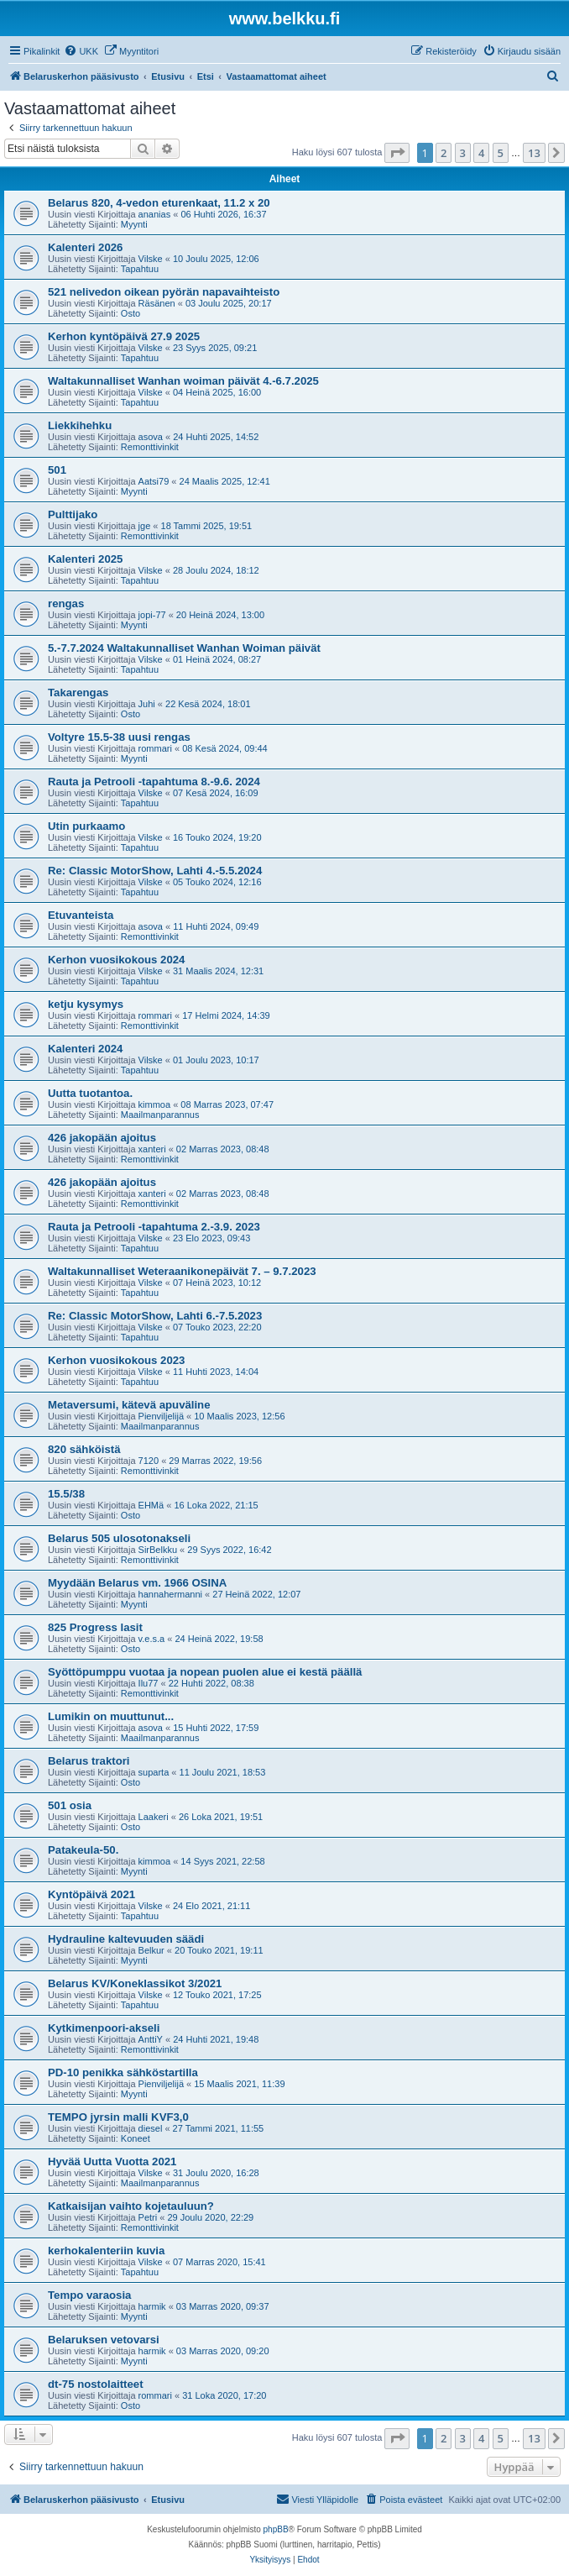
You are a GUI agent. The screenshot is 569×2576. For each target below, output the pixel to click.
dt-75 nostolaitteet (96, 2384)
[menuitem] (81, 51)
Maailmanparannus (160, 1115)
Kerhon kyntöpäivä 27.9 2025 (124, 336)
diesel (150, 2128)
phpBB (276, 2529)
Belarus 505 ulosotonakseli (119, 1538)
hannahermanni (170, 1594)
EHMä (151, 1505)
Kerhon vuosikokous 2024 (116, 959)
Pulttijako (72, 514)
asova (150, 437)
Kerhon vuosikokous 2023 (116, 1360)
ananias (154, 214)
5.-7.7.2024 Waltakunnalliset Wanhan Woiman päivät (184, 648)
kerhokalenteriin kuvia (106, 2250)
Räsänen (156, 303)
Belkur (151, 1950)
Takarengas (78, 692)
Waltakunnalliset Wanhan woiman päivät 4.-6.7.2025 (183, 381)
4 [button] (481, 152)
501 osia (69, 1805)
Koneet (135, 2138)
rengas (66, 603)
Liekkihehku (80, 425)
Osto (130, 313)
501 (57, 470)
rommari (155, 748)
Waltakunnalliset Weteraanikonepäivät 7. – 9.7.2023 (182, 1271)
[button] (397, 153)
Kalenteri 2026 (85, 247)
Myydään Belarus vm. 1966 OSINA (137, 1583)
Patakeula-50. (83, 1850)
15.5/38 (66, 1493)
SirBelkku (157, 1550)
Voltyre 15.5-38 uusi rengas (119, 737)
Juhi (146, 704)
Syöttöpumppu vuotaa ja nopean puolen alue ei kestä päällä (205, 1672)
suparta (154, 1772)
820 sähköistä (84, 1449)
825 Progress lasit (95, 1627)
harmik (152, 2306)
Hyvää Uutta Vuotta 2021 (112, 2161)
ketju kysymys (85, 1004)
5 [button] (501, 152)
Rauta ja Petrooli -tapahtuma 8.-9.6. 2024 (154, 781)
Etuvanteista (80, 915)
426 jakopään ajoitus (102, 1137)
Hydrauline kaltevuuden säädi (126, 1939)
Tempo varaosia (89, 2295)
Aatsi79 (154, 481)
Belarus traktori (88, 1761)
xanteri (152, 1149)
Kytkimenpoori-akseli (103, 2028)
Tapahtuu (140, 269)
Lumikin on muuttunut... (111, 1716)
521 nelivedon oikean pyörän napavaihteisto (163, 292)
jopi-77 (152, 615)
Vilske (150, 259)
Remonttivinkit (150, 447)
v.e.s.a (151, 1639)
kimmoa (154, 1104)
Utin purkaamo (86, 826)
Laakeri (153, 1817)
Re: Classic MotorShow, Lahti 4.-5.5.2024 (155, 870)
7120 (148, 1461)
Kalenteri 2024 (85, 1048)
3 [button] (463, 152)
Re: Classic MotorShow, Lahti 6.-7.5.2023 (155, 1315)
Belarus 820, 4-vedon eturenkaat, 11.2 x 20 (159, 203)
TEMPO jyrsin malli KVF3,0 (118, 2117)
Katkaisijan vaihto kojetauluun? (131, 2206)
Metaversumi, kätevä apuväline (129, 1404)
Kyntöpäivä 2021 (91, 1894)
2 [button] (443, 152)
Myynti (134, 224)
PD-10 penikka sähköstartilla (123, 2072)
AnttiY (150, 2039)
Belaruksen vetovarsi (103, 2339)
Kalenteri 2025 (85, 559)
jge (144, 526)
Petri (148, 2217)
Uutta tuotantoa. (90, 1093)
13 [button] (534, 152)
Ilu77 (148, 1683)
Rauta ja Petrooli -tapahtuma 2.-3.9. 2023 (154, 1226)
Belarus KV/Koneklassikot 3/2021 (135, 1983)
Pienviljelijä (161, 1416)
